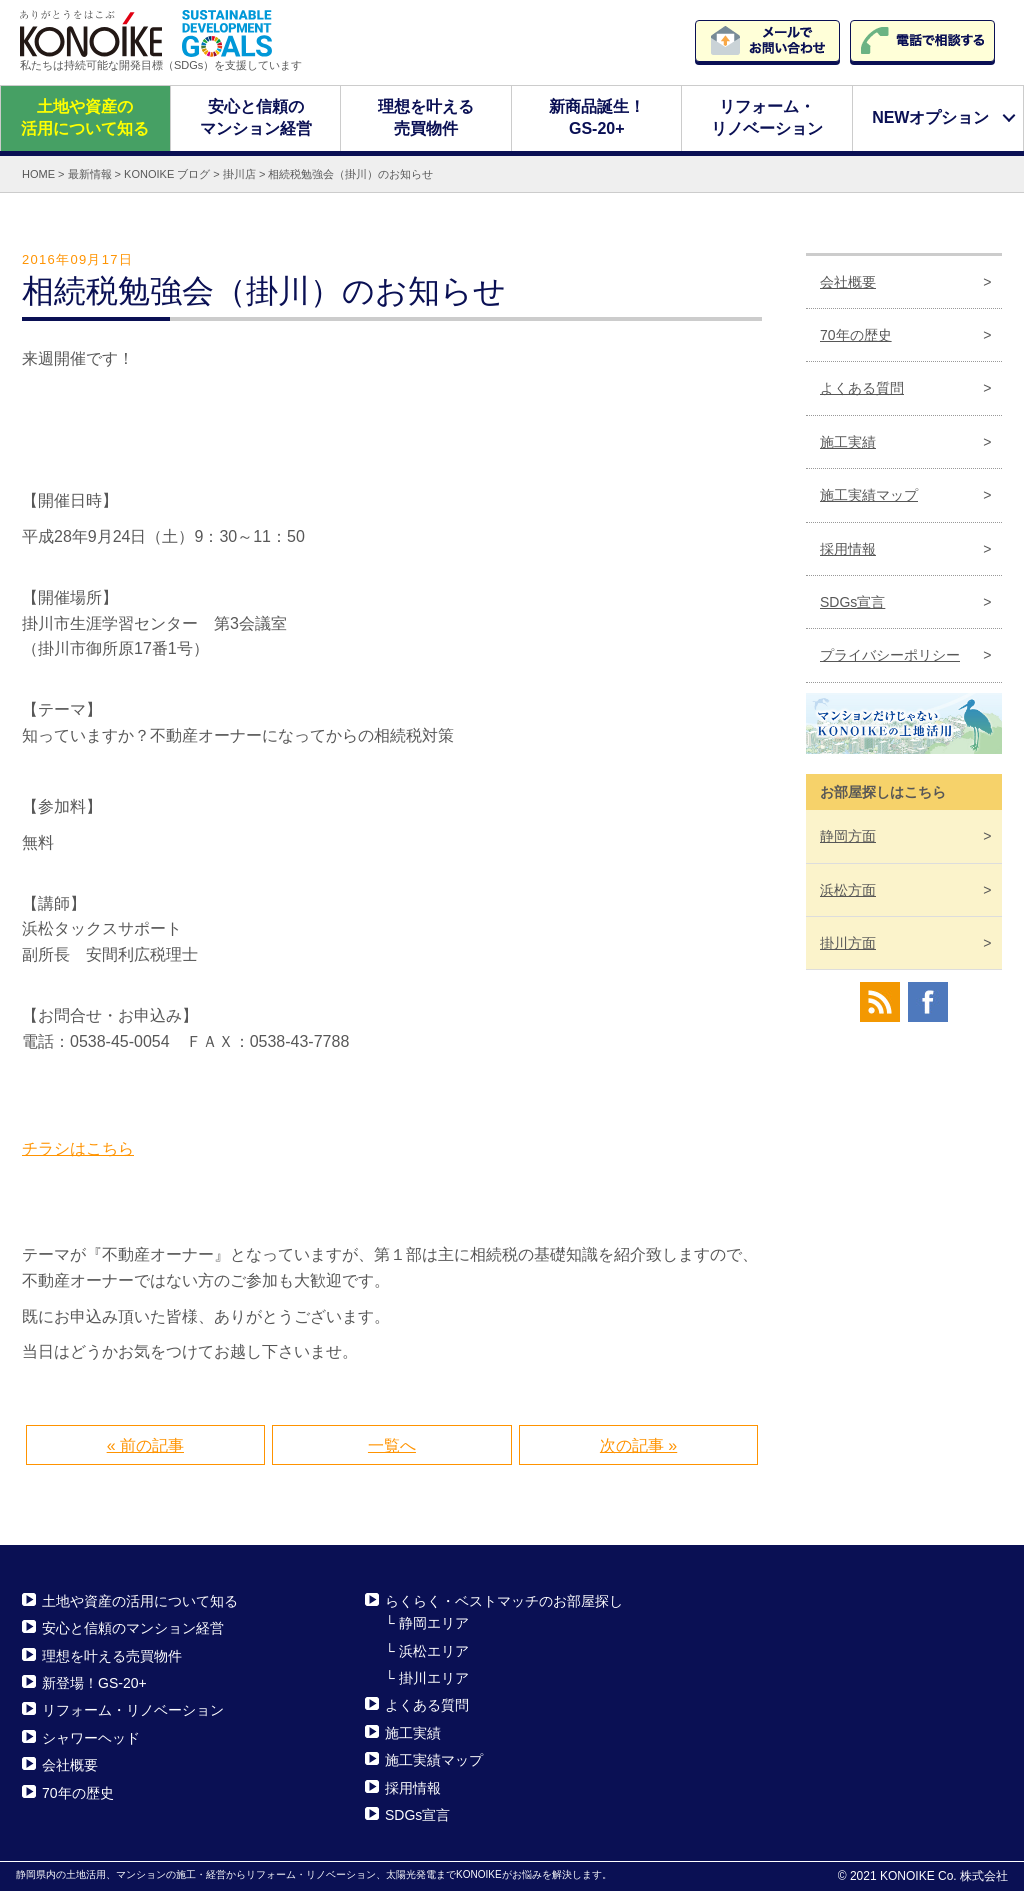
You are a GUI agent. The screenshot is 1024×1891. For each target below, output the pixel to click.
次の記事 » (638, 1445)
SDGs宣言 (852, 602)
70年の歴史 (856, 335)
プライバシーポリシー (890, 655)
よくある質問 (862, 388)
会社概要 (848, 281)
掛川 (848, 943)
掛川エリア (434, 1678)
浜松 (848, 889)
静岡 (848, 836)
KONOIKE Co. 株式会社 (944, 1876)
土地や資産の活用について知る (85, 117)
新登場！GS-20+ (94, 1683)
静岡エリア (434, 1623)
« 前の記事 (145, 1445)
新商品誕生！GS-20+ (597, 117)
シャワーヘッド (91, 1738)
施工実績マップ (869, 495)
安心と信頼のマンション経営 (255, 117)
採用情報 (848, 548)
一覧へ (392, 1445)
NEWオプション (930, 117)
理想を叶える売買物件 (426, 117)
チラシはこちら (78, 1147)
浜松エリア (434, 1650)
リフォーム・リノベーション (767, 117)
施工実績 (848, 442)
